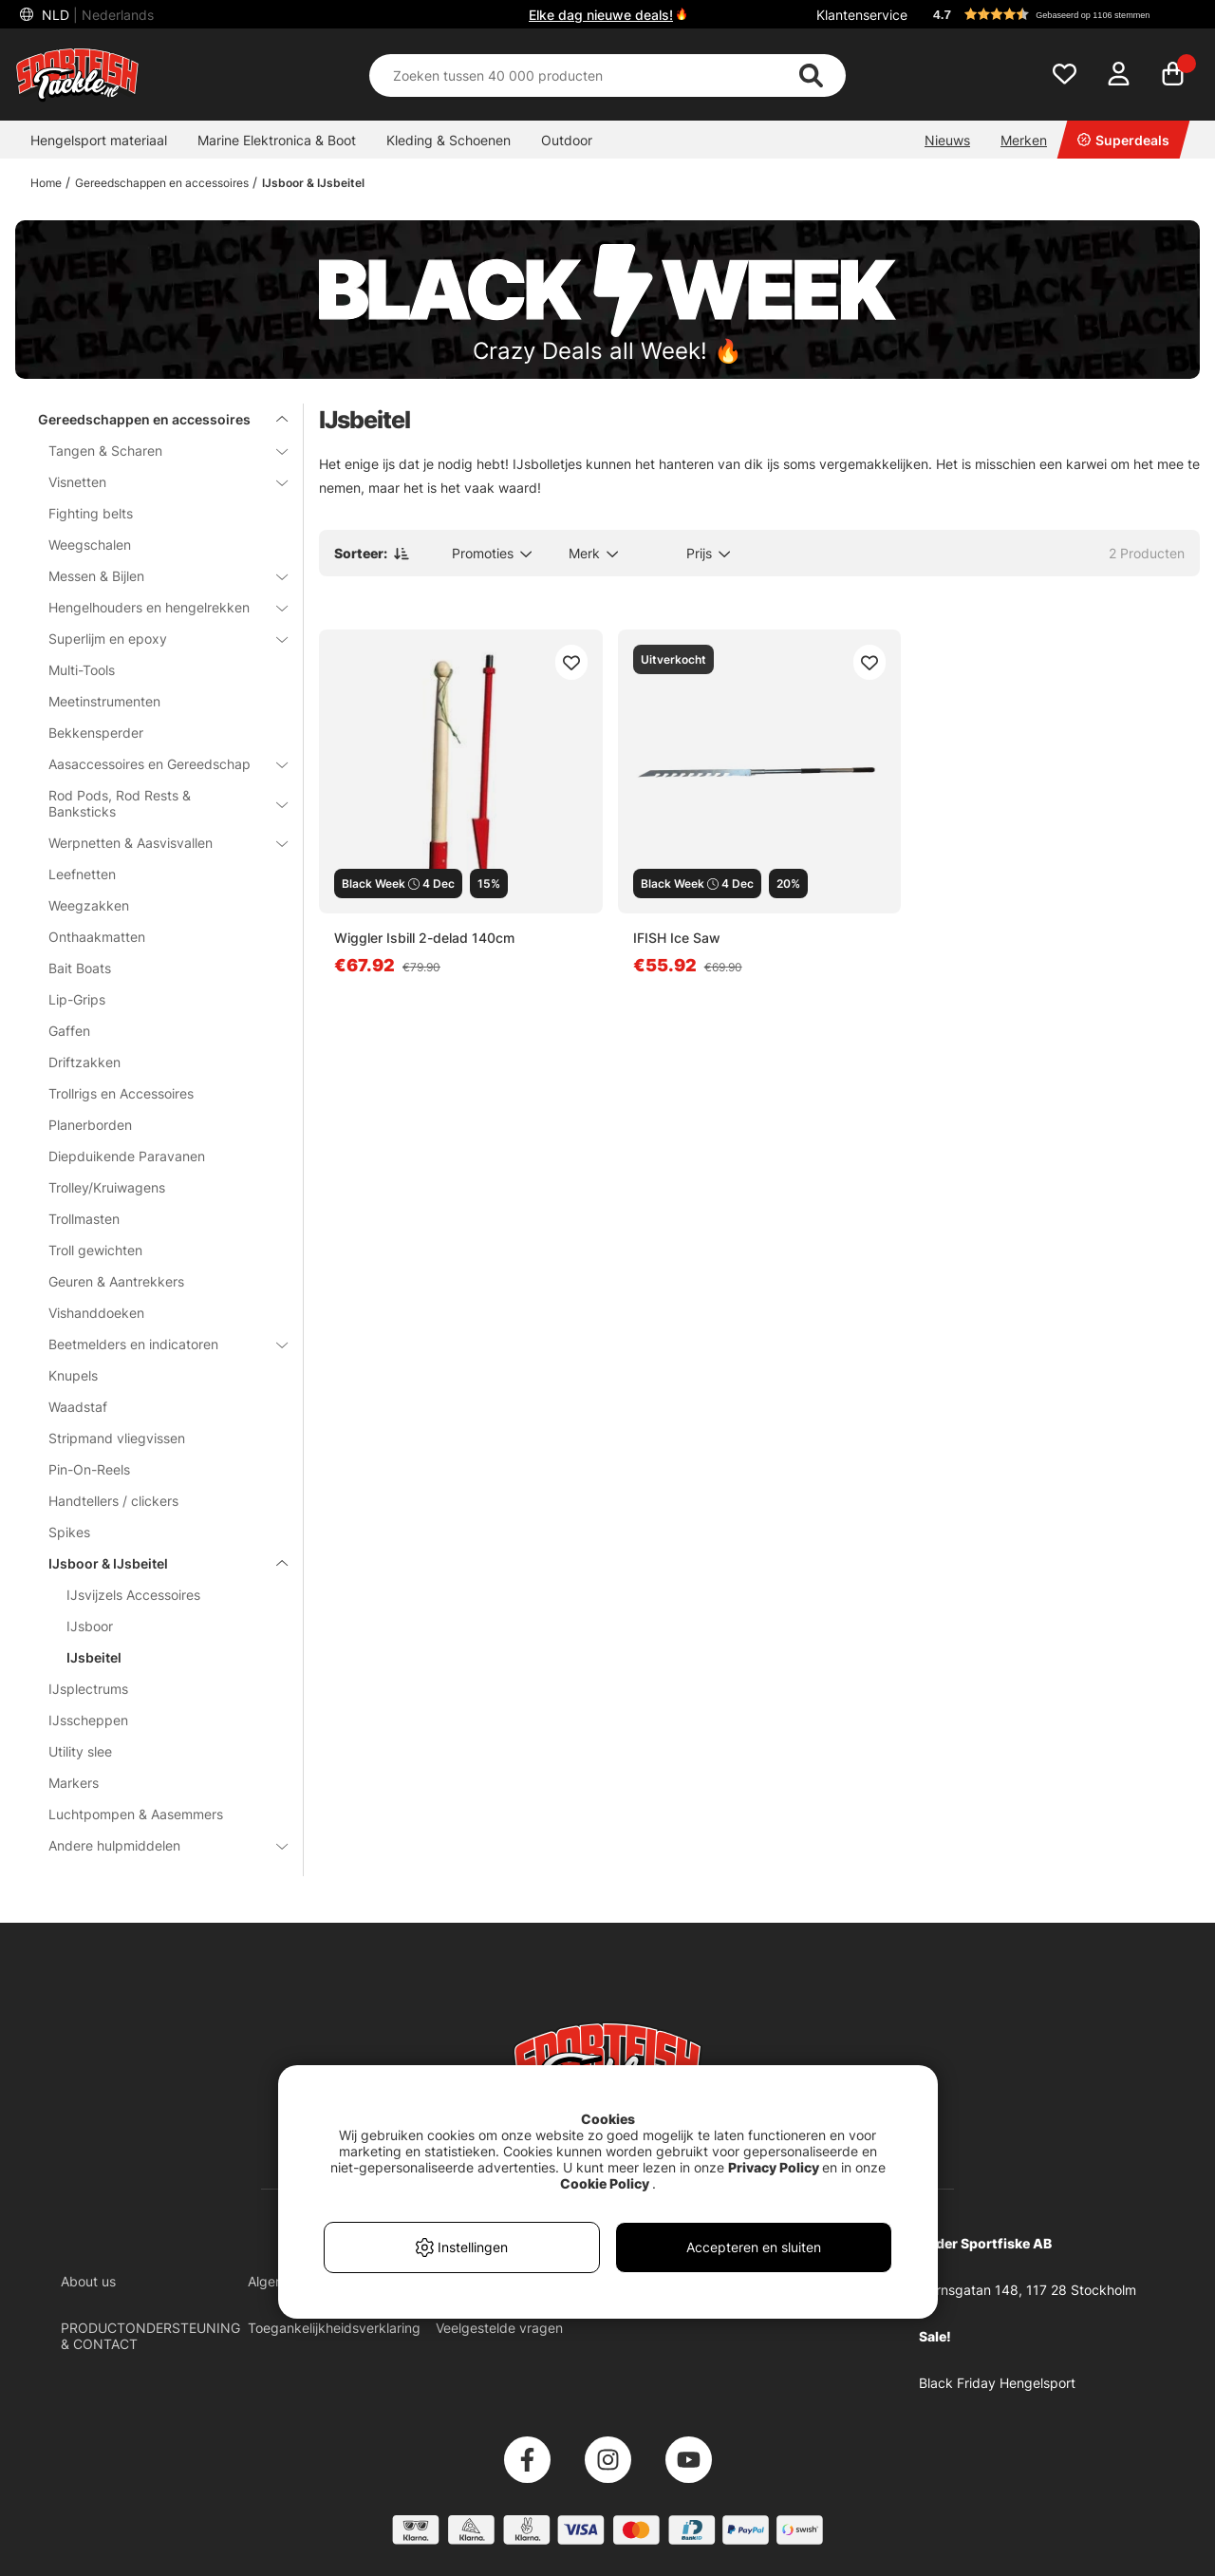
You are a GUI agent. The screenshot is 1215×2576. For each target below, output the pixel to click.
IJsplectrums (88, 1689)
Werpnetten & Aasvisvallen (156, 843)
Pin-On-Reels (89, 1469)
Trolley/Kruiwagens (106, 1187)
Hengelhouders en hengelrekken (156, 607)
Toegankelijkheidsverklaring (334, 2328)
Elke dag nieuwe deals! (601, 15)
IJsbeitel (94, 1657)
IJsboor (89, 1626)
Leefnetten (82, 874)
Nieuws (947, 140)
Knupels (73, 1375)
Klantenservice (861, 15)
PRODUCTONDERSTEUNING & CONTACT (150, 2336)
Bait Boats (79, 968)
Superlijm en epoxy (156, 638)
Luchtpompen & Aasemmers (135, 1814)
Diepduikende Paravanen (126, 1156)
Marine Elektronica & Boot (276, 140)
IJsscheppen (88, 1720)
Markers (73, 1783)
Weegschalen (89, 544)
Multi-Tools (81, 670)
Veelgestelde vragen (499, 2328)
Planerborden (90, 1125)
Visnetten (156, 482)
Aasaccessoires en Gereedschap (156, 764)
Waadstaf (77, 1407)
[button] (1057, 14)
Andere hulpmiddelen (156, 1845)
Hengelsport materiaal (98, 140)
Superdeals (1123, 140)
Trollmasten (84, 1219)
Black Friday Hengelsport (997, 2383)
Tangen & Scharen (156, 450)
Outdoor (566, 140)
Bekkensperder (95, 732)
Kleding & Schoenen (448, 140)
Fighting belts (90, 513)
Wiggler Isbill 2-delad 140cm (424, 938)
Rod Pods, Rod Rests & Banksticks (156, 803)
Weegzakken (88, 905)
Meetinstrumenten (104, 701)
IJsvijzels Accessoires (133, 1595)
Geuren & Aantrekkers (116, 1281)
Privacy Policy (773, 2167)
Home (46, 183)
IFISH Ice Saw (676, 938)
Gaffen (69, 1031)
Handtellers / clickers (113, 1501)
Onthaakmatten (96, 937)
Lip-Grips (76, 999)
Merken (1023, 140)
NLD (96, 15)
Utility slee (80, 1751)
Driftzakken (84, 1062)
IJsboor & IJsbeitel (313, 183)
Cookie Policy (604, 2183)
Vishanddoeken (96, 1313)
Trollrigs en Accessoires (121, 1093)
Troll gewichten (95, 1250)
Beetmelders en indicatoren (156, 1344)
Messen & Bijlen (156, 576)
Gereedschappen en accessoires (162, 183)
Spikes (69, 1532)
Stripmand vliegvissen (116, 1438)
